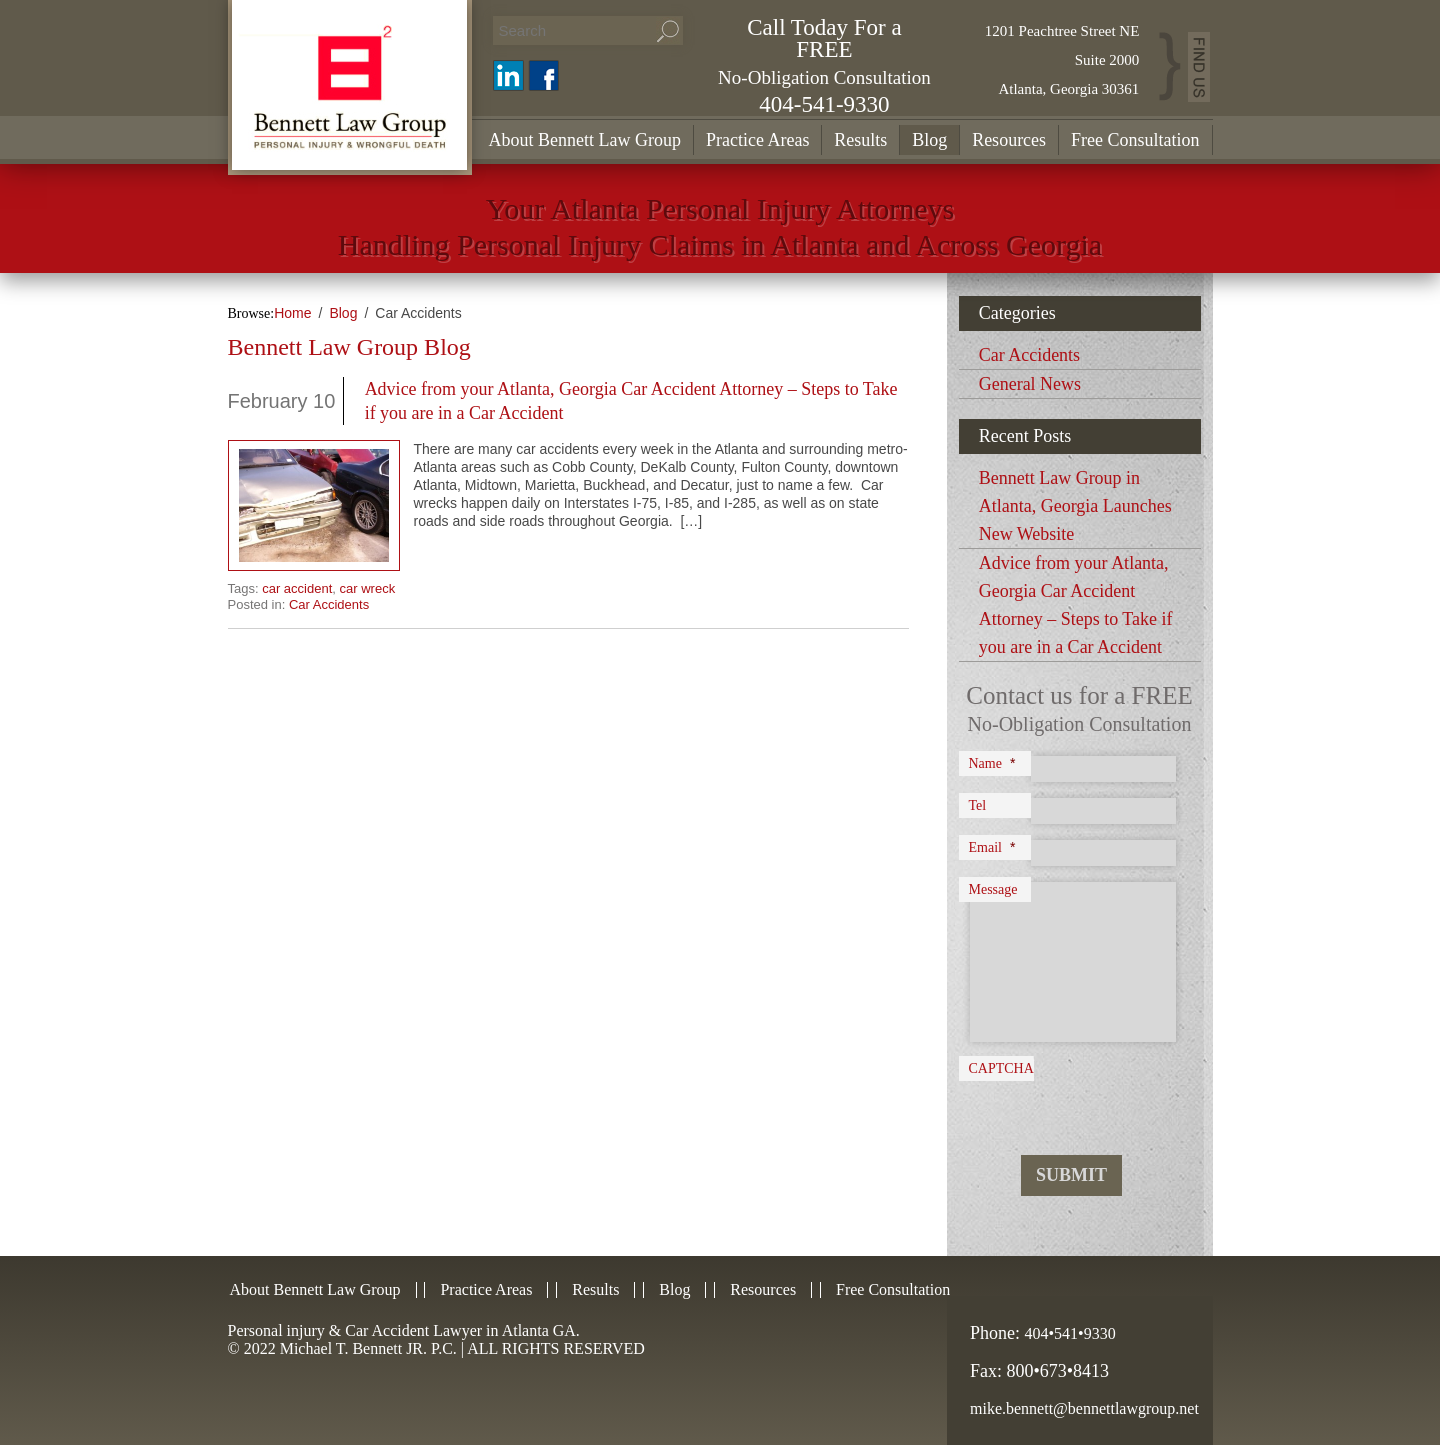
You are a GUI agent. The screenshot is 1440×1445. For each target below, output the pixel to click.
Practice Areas (757, 140)
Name (992, 763)
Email (992, 847)
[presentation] (1085, 1100)
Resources (1009, 140)
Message (993, 889)
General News (1030, 384)
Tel (978, 805)
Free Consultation (1135, 140)
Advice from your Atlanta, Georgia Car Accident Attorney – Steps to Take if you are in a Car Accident (1076, 605)
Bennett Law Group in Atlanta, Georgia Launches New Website (1075, 506)
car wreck (368, 588)
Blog (929, 140)
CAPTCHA (1001, 1068)
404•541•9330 (1070, 1333)
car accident (297, 588)
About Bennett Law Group (585, 140)
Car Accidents (329, 604)
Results (860, 140)
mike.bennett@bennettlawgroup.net (1084, 1408)
